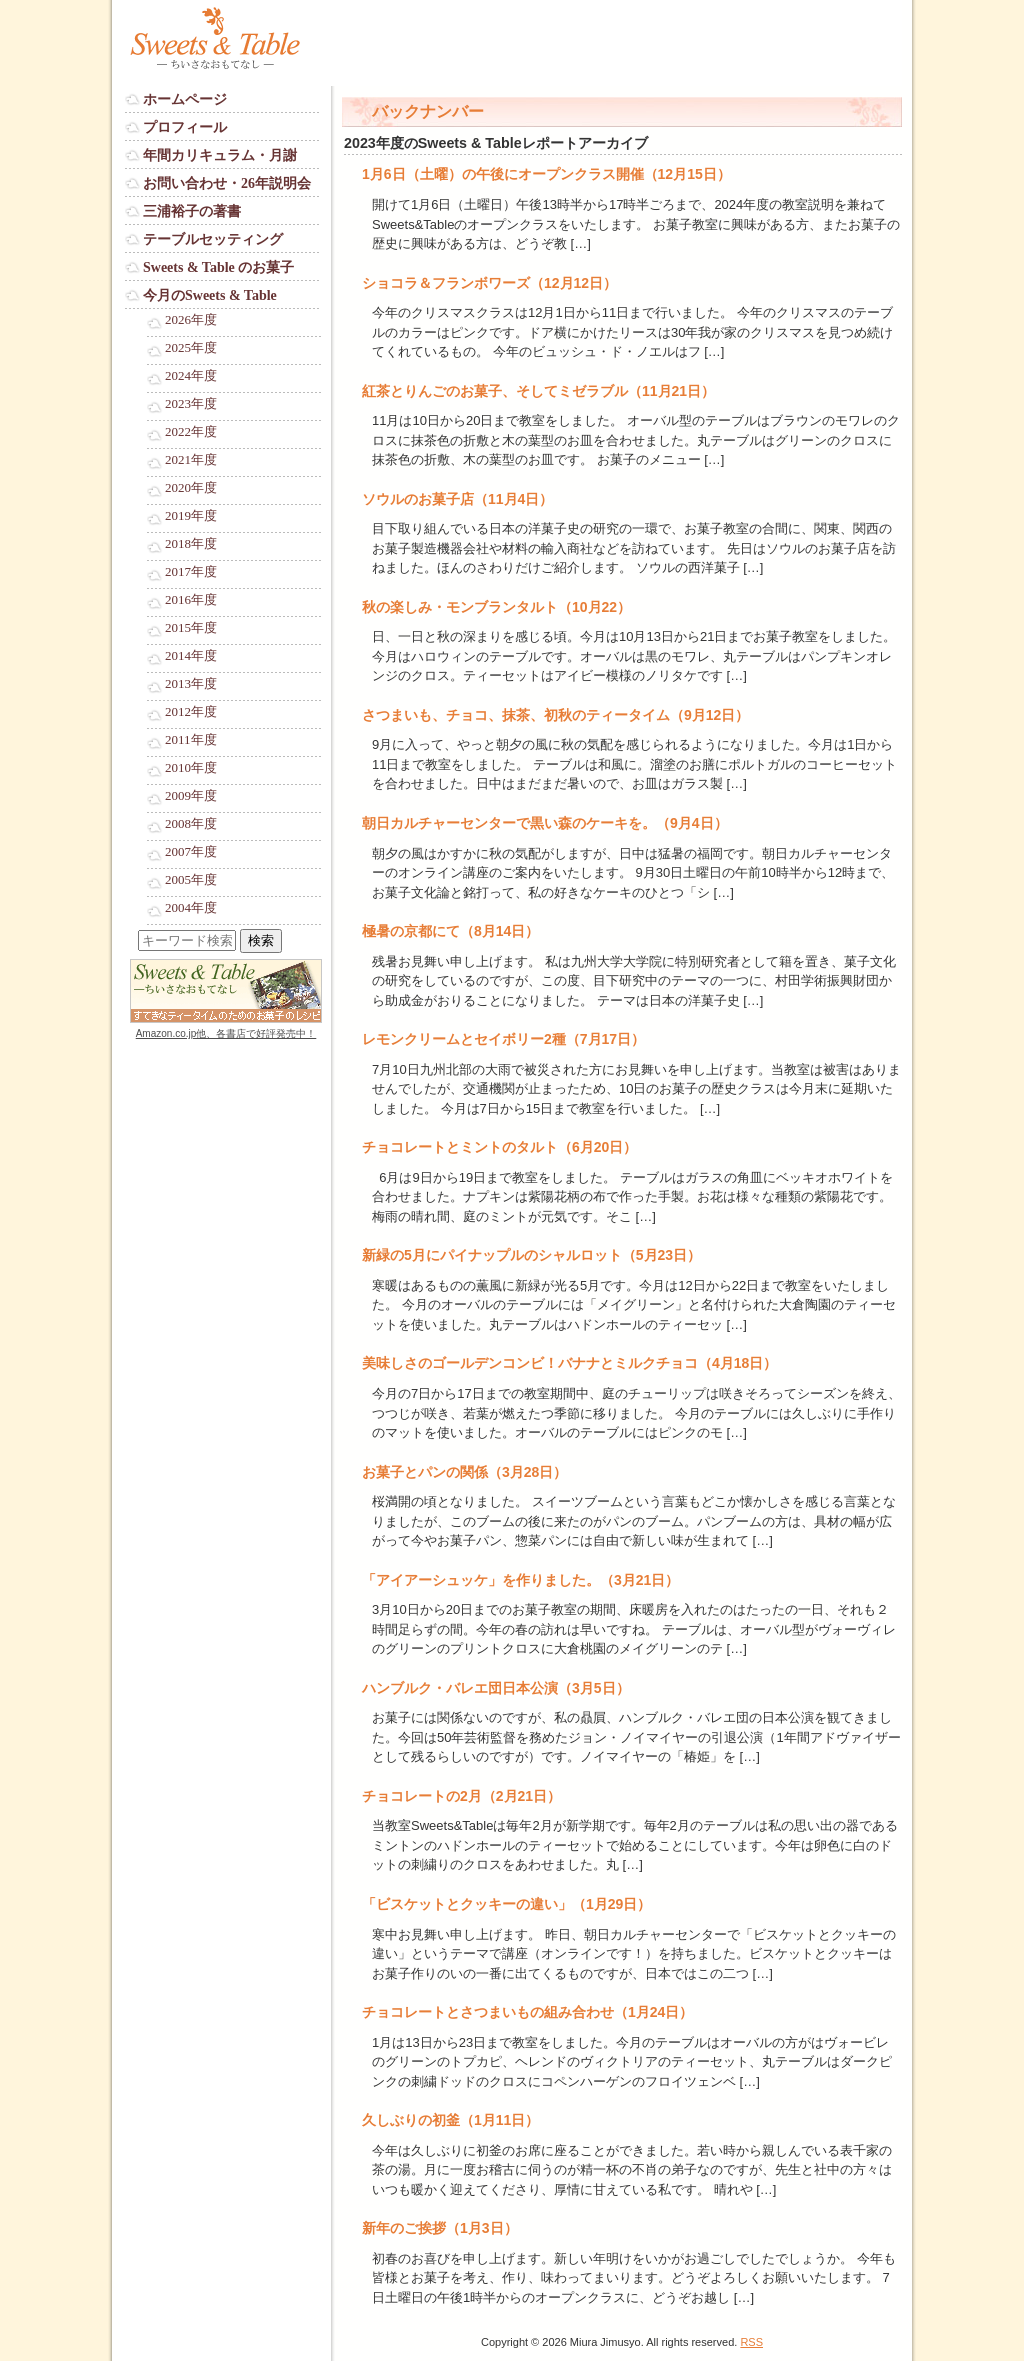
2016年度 (191, 600)
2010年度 (191, 768)
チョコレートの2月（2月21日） (461, 1796)
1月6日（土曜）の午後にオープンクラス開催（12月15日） (546, 174)
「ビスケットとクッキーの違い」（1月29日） (506, 1904)
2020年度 (191, 488)
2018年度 (191, 544)
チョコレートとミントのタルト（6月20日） (499, 1147)
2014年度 (191, 656)
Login (141, 1052)
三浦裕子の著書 (192, 211)
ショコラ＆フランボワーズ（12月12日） (489, 283)
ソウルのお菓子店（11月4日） (457, 499)
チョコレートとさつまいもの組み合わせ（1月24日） (527, 2012)
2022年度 (191, 432)
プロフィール (185, 127)
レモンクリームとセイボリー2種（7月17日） (503, 1039)
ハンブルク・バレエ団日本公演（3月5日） (496, 1688)
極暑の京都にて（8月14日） (450, 931)
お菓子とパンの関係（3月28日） (464, 1472)
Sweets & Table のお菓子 (218, 267)
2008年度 (191, 824)
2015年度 (191, 628)
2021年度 (191, 460)
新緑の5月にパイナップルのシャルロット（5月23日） (531, 1255)
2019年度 (191, 516)
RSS (751, 2342)
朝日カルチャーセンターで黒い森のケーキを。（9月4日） (545, 823)
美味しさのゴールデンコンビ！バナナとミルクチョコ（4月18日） (569, 1363)
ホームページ (185, 99)
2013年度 (191, 684)
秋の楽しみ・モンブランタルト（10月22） (496, 607)
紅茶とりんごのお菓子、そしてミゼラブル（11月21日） (538, 391)
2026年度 (191, 320)
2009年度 (191, 796)
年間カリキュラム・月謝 (220, 155)
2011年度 (191, 740)
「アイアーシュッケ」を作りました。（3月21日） (520, 1580)
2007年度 (191, 852)
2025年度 (191, 348)
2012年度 (191, 712)
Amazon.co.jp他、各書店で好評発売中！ (226, 1033)
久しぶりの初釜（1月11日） (450, 2120)
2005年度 (191, 880)
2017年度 (191, 572)
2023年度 (191, 404)
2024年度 (191, 376)
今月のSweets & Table (210, 295)
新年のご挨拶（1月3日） (440, 2228)
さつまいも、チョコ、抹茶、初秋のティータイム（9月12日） (555, 715)
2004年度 (191, 908)
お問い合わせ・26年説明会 (227, 183)
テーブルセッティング (213, 239)
